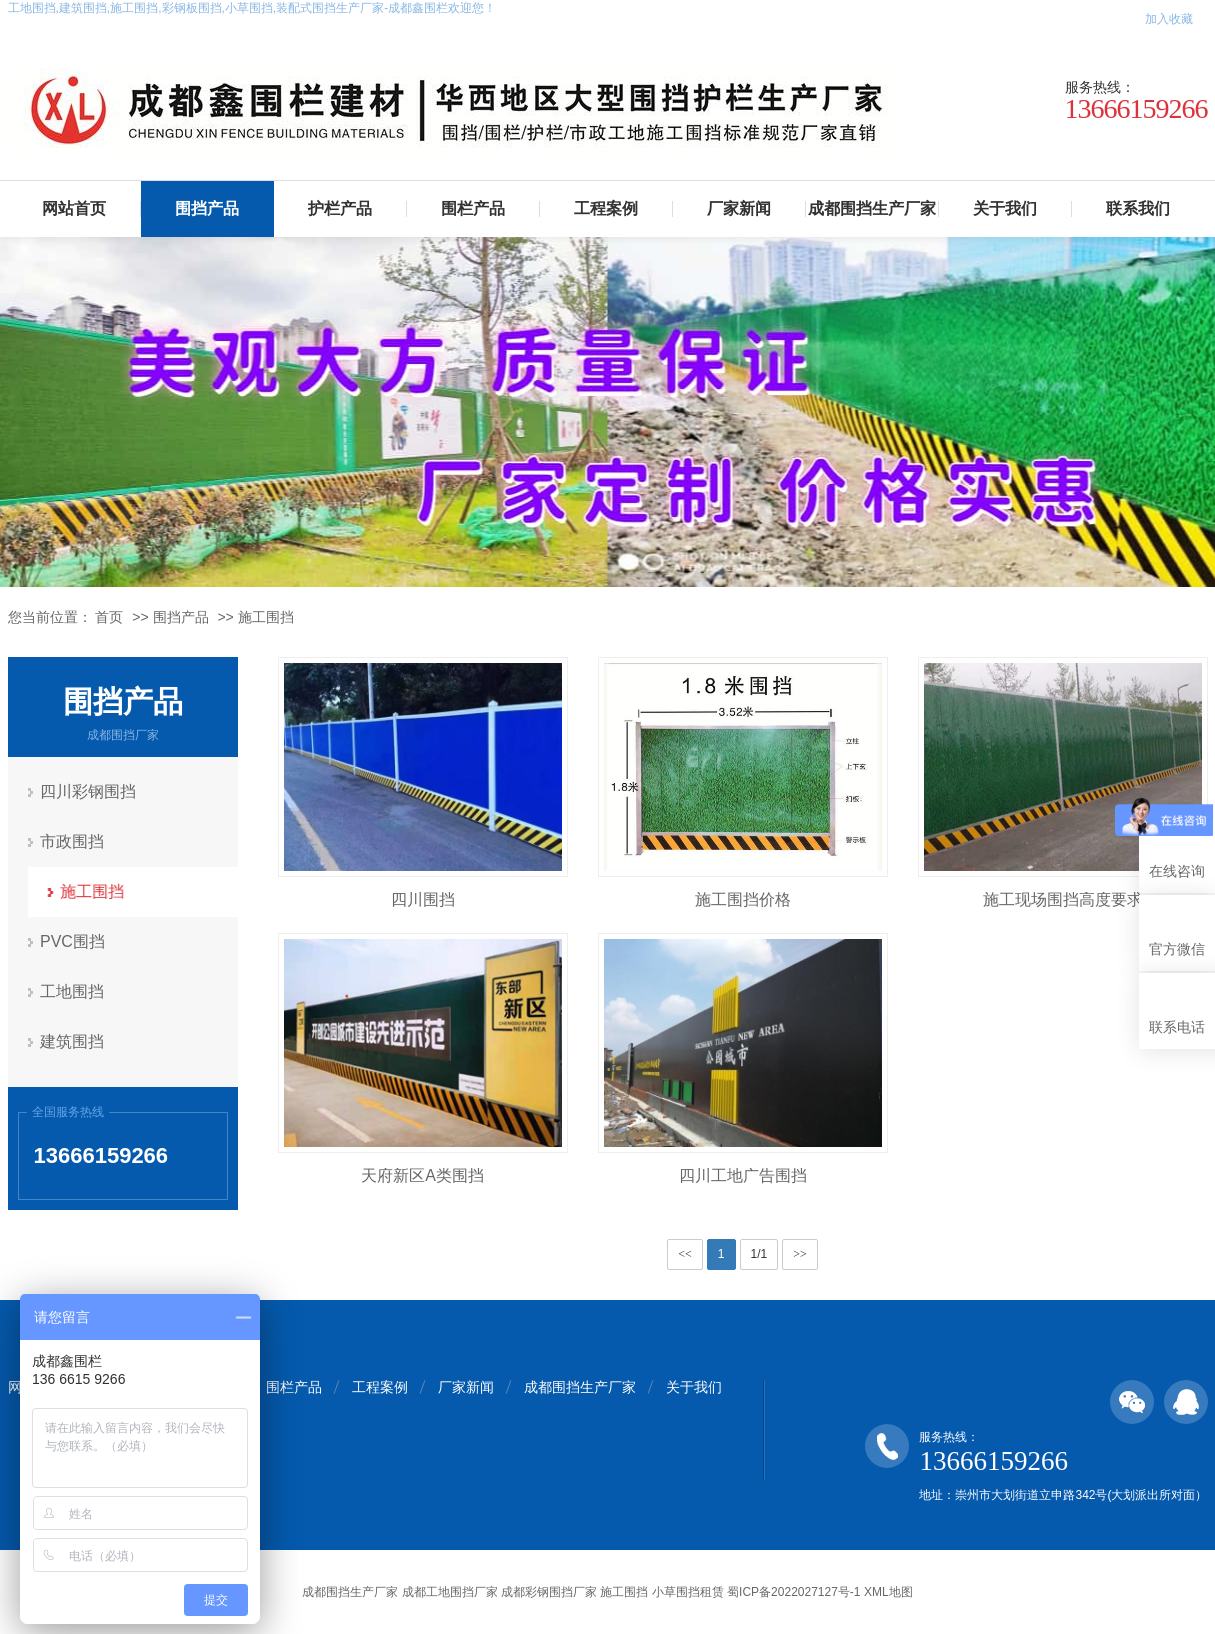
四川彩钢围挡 (89, 791)
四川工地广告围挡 (743, 1175)
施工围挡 (266, 617)
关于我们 (1005, 208)
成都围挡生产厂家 (872, 208)
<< (685, 1254)
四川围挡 (423, 899)
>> (800, 1254)
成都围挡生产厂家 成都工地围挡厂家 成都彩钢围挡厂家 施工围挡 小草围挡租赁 (512, 1592)
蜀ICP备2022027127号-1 (793, 1592)
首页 (109, 617)
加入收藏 (1169, 19)
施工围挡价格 (743, 899)
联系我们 (1138, 208)
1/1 (759, 1254)
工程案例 (606, 208)
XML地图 (888, 1592)
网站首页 (74, 208)
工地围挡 (73, 991)
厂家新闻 (739, 208)
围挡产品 (207, 208)
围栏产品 (473, 208)
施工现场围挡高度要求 (1063, 899)
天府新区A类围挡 (422, 1175)
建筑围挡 (73, 1041)
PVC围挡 (73, 941)
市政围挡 (73, 841)
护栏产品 (340, 208)
